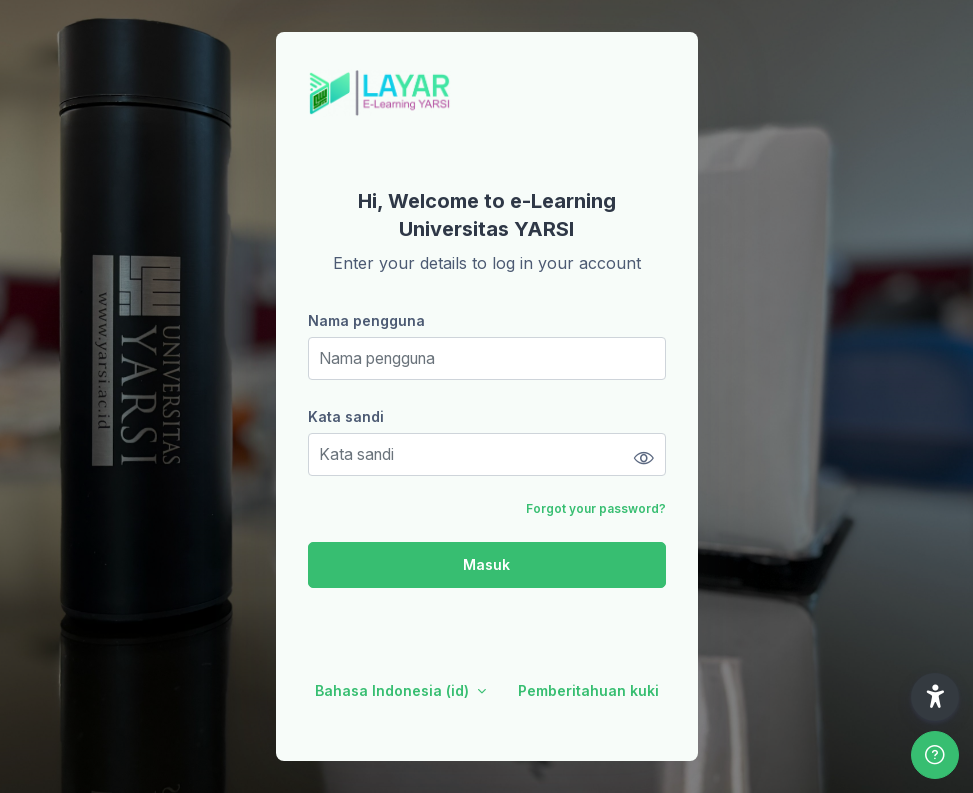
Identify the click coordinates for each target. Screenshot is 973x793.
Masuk (486, 564)
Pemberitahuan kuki (588, 690)
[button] (935, 697)
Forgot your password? (596, 508)
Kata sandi (346, 416)
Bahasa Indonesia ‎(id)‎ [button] (394, 690)
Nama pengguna (366, 320)
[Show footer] (935, 755)
